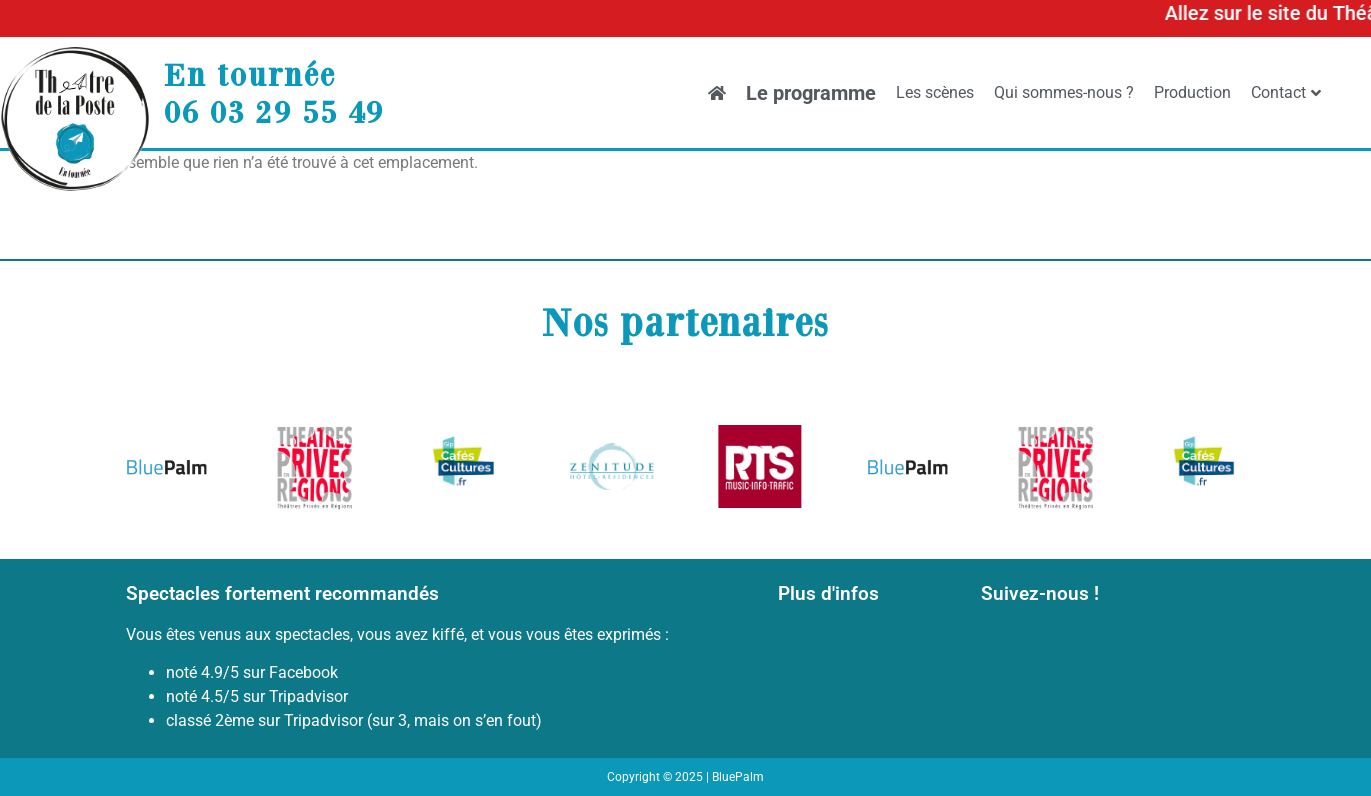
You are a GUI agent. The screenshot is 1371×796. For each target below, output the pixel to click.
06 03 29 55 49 (274, 111)
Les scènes (935, 92)
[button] (148, 470)
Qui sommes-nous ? (1064, 92)
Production (1192, 92)
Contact (1286, 92)
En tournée (250, 74)
